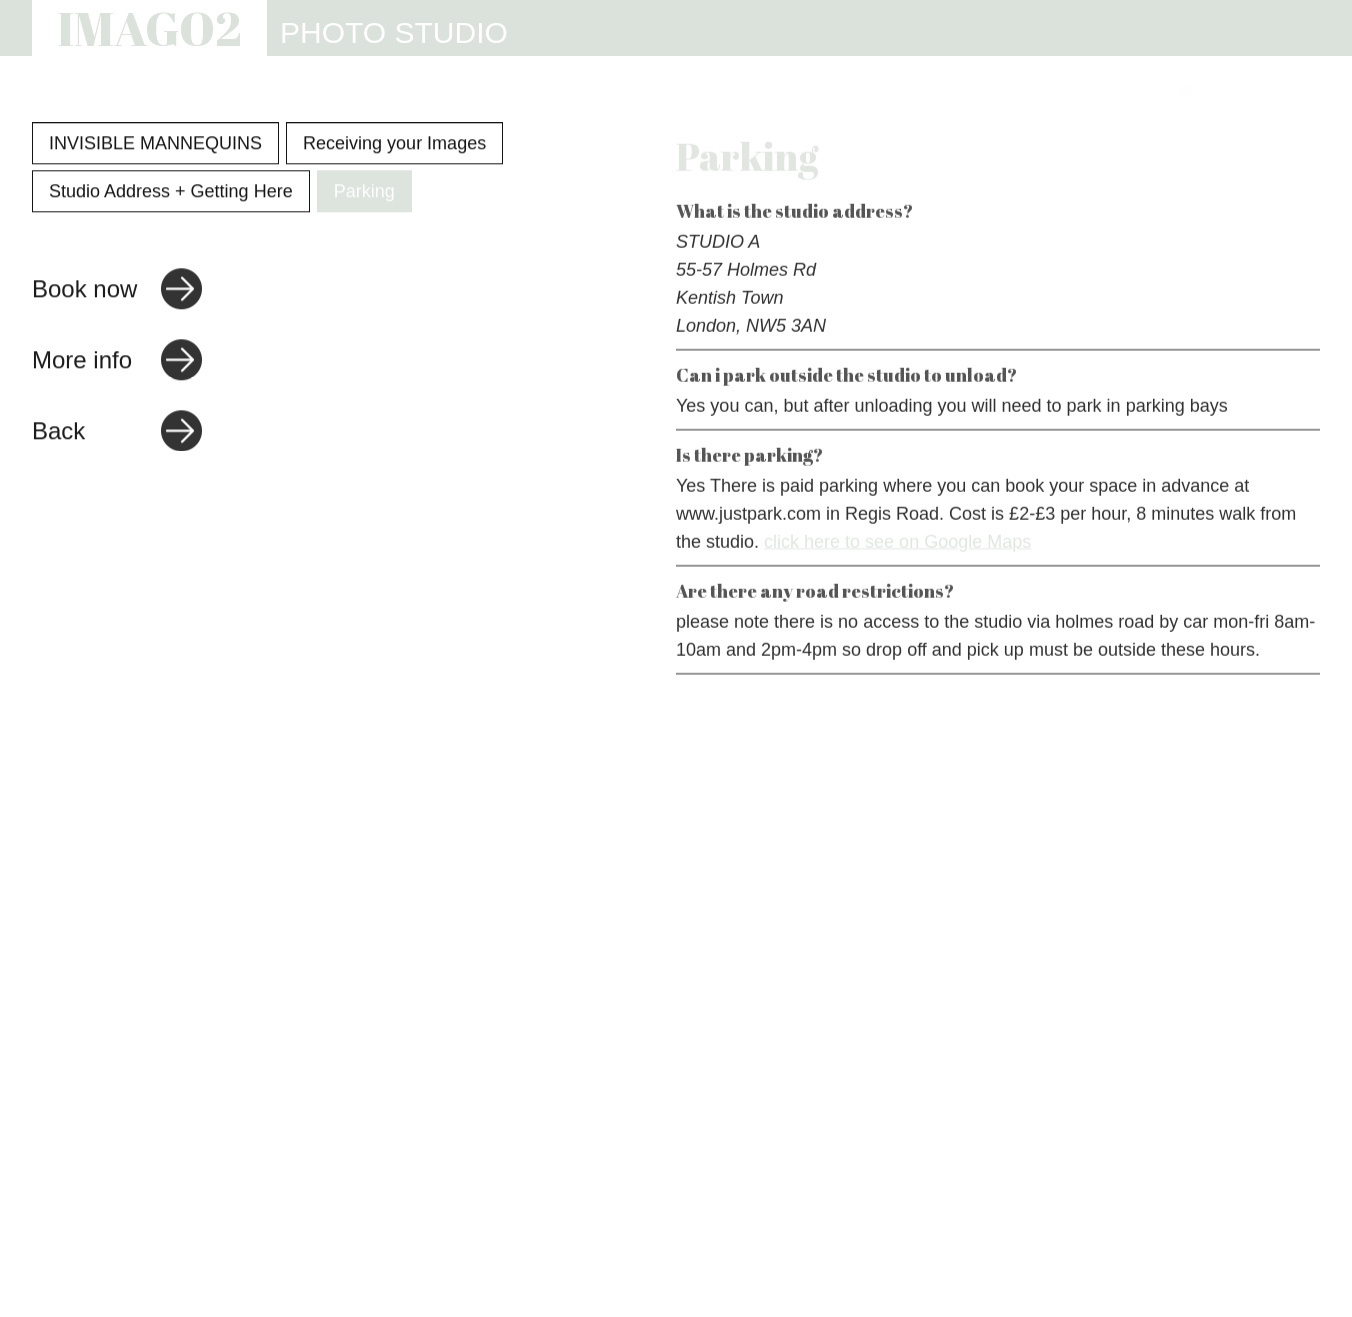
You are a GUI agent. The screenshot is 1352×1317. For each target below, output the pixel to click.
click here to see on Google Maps (897, 546)
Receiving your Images (394, 145)
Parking (364, 193)
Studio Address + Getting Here (171, 193)
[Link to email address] (1215, 91)
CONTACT (1099, 92)
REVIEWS (977, 92)
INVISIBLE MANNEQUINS (155, 145)
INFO (877, 92)
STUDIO (654, 92)
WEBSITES (771, 92)
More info (82, 361)
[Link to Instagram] (1184, 91)
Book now (84, 290)
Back (58, 432)
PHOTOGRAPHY (514, 92)
